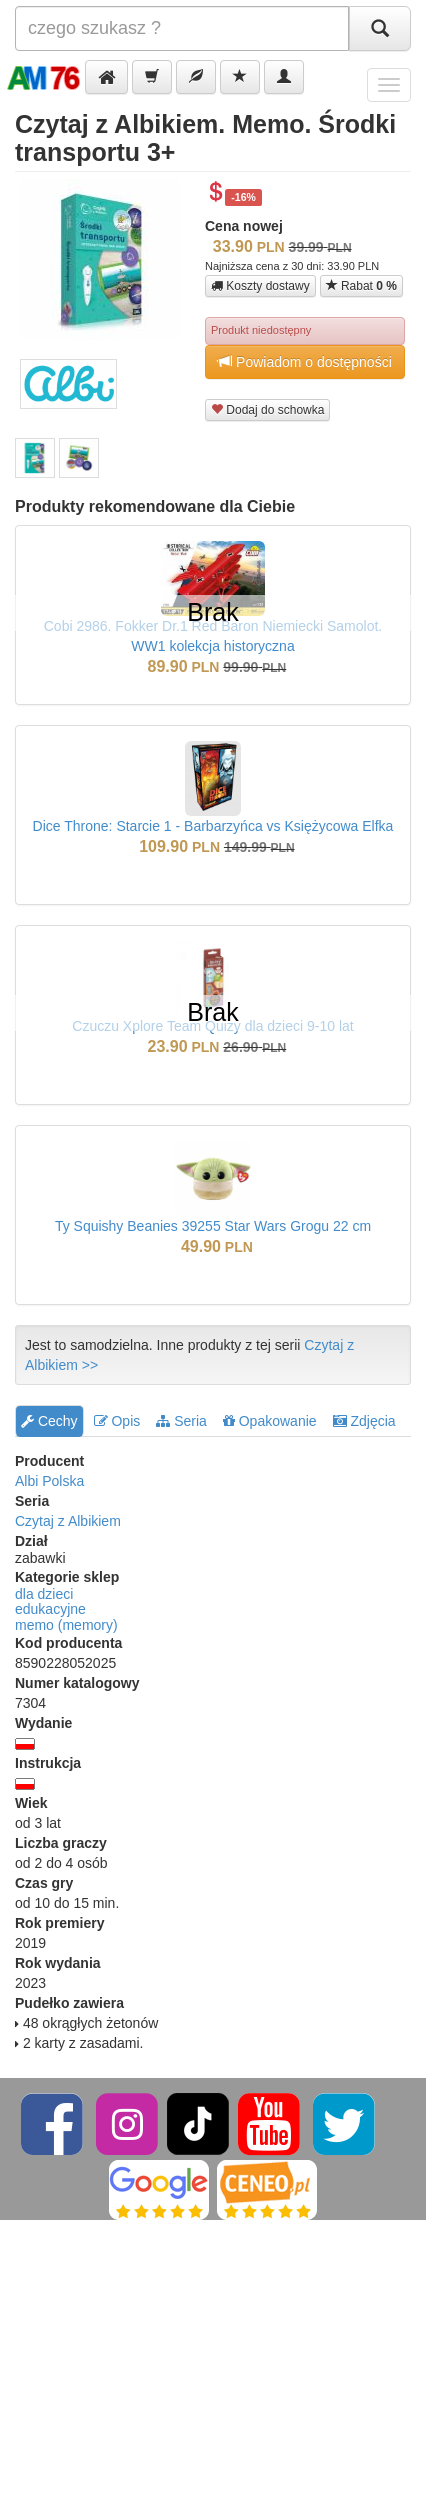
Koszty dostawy (260, 286)
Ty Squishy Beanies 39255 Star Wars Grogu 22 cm (213, 1226)
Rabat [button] (361, 285)
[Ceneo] (267, 2189)
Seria (181, 1421)
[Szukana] (182, 28)
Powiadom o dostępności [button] (305, 361)
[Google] (159, 2189)
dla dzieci (44, 1594)
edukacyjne (50, 1609)
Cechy (49, 1421)
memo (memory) (66, 1625)
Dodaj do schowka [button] (267, 409)
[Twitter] (344, 2123)
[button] (106, 77)
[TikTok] (198, 2123)
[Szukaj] (380, 28)
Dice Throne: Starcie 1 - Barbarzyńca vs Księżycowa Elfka (213, 826)
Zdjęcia (364, 1421)
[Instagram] (128, 2123)
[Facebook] (53, 2123)
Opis (117, 1421)
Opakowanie (270, 1421)
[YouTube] (270, 2123)
